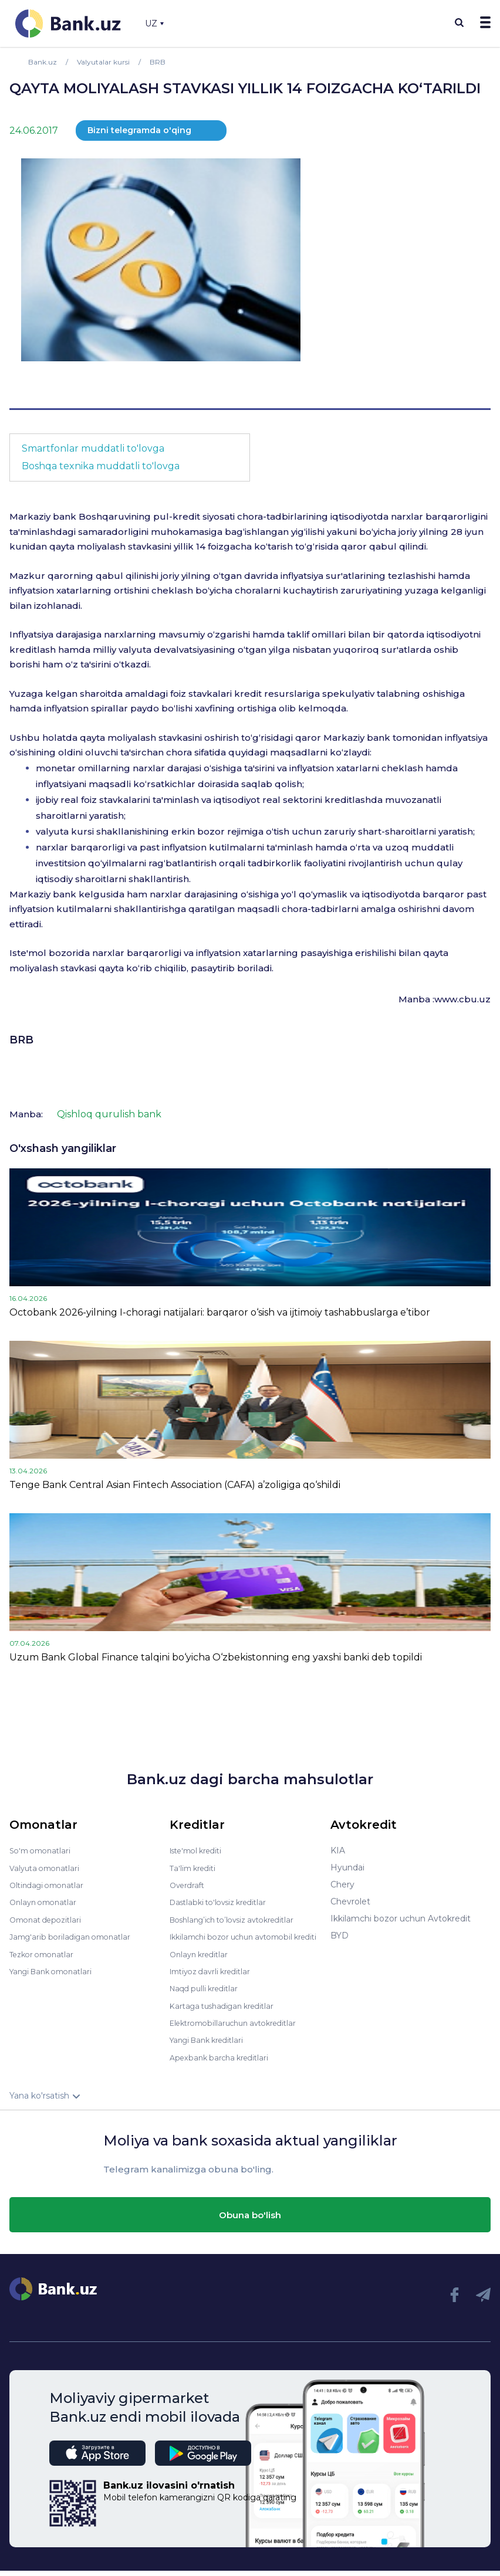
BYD (339, 1935)
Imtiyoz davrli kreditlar (215, 1977)
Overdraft (189, 1884)
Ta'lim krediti (195, 1867)
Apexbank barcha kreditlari (223, 2063)
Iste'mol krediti (200, 1850)
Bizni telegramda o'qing (139, 130)
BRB (21, 1039)
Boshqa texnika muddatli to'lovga (101, 466)
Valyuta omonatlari (47, 1867)
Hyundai (347, 1867)
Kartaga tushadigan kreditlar (227, 2011)
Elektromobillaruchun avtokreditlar (240, 2028)
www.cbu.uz (462, 999)
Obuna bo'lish (250, 2219)
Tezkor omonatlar (45, 1952)
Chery (342, 1884)
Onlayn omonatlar (46, 1901)
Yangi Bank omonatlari (55, 1969)
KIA (337, 1850)
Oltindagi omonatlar (50, 1884)
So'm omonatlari (43, 1850)
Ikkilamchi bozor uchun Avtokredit (400, 1918)
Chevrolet (350, 1901)
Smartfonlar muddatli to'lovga (93, 448)
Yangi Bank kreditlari (211, 2046)
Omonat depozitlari (49, 1918)
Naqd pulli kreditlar (207, 1994)
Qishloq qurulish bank (109, 1114)
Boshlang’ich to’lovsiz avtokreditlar (240, 1918)
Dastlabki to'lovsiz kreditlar (224, 1901)
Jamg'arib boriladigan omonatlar (75, 1935)
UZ (154, 23)
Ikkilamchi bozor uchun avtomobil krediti (239, 1939)
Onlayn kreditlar (202, 1960)
